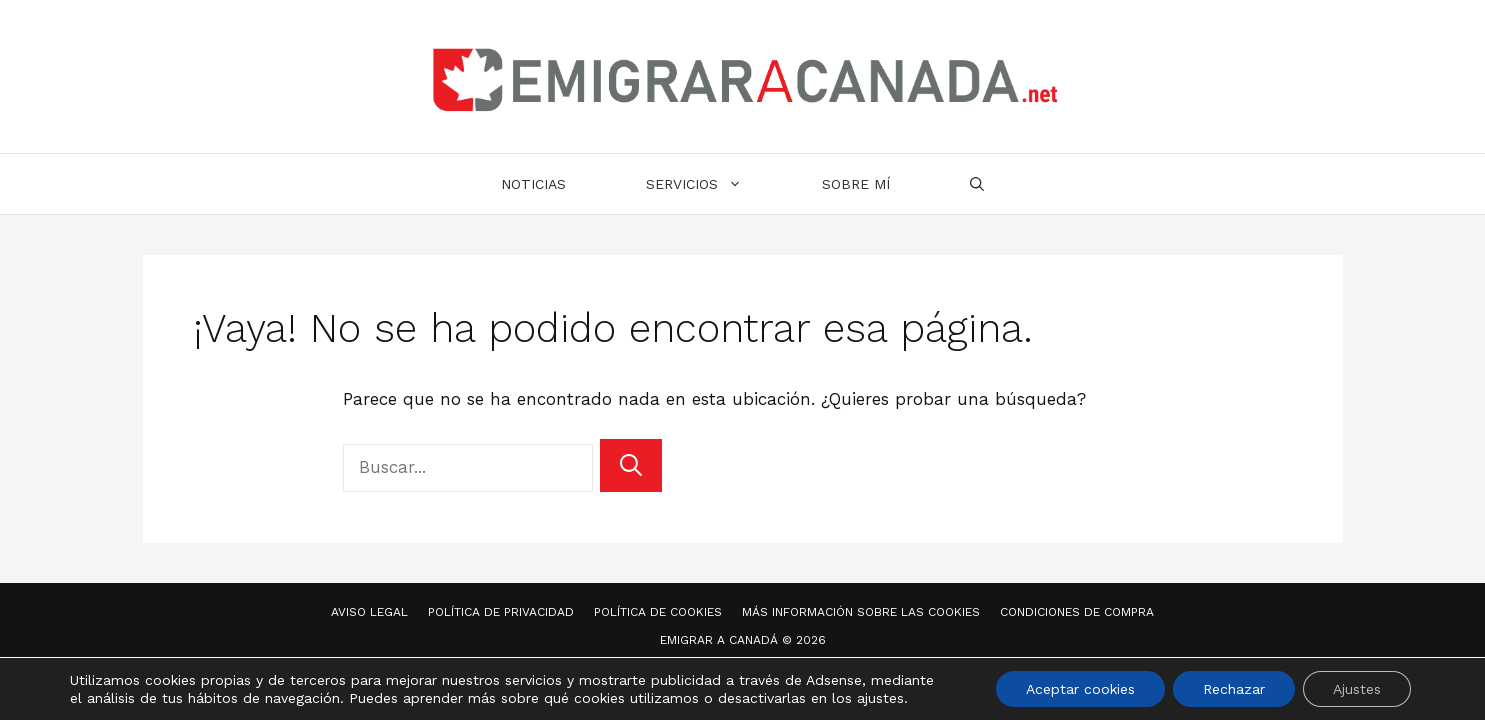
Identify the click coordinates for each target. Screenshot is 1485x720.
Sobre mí (856, 184)
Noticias (533, 184)
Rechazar (1234, 689)
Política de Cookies (658, 612)
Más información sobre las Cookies (861, 612)
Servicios (714, 184)
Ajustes (1357, 689)
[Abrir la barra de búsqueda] (977, 184)
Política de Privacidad (501, 612)
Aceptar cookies (1080, 689)
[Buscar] (631, 465)
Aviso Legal (369, 612)
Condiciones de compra (1077, 612)
